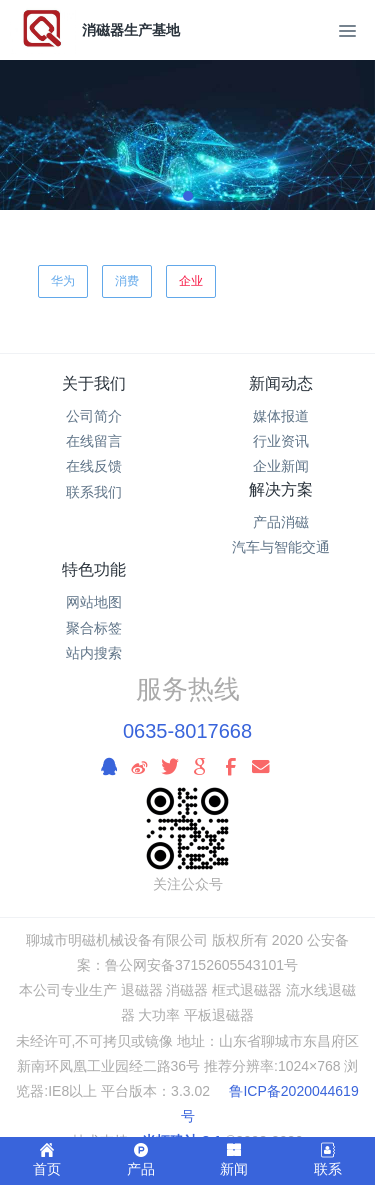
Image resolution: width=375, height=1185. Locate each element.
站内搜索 (94, 653)
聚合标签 (94, 628)
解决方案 (281, 489)
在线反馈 (94, 466)
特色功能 (94, 569)
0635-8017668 (187, 731)
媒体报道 (281, 416)
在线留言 (94, 441)
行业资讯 (281, 441)
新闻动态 (281, 383)
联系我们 (94, 492)
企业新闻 (281, 466)
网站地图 (94, 602)
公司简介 (94, 416)
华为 (63, 281)
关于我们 (94, 383)
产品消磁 (281, 522)
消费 (127, 281)
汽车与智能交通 (281, 547)
